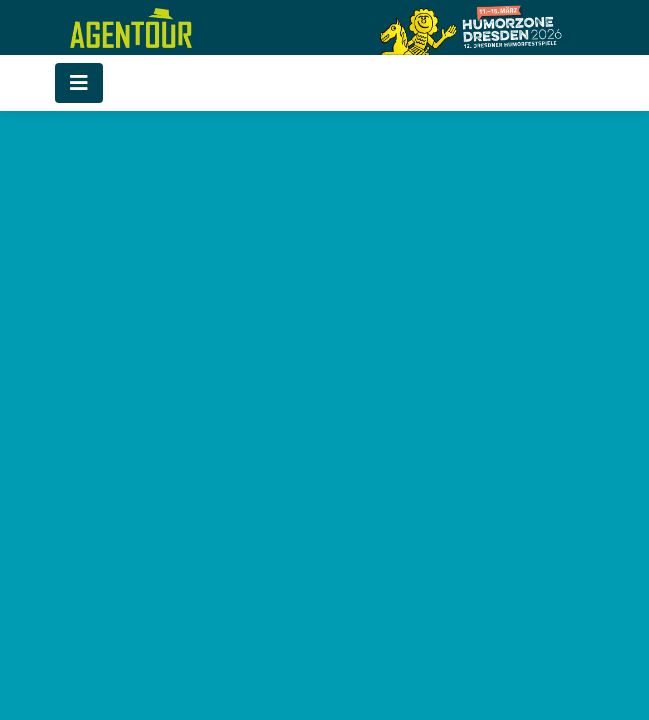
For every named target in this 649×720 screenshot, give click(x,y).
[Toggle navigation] (79, 83)
